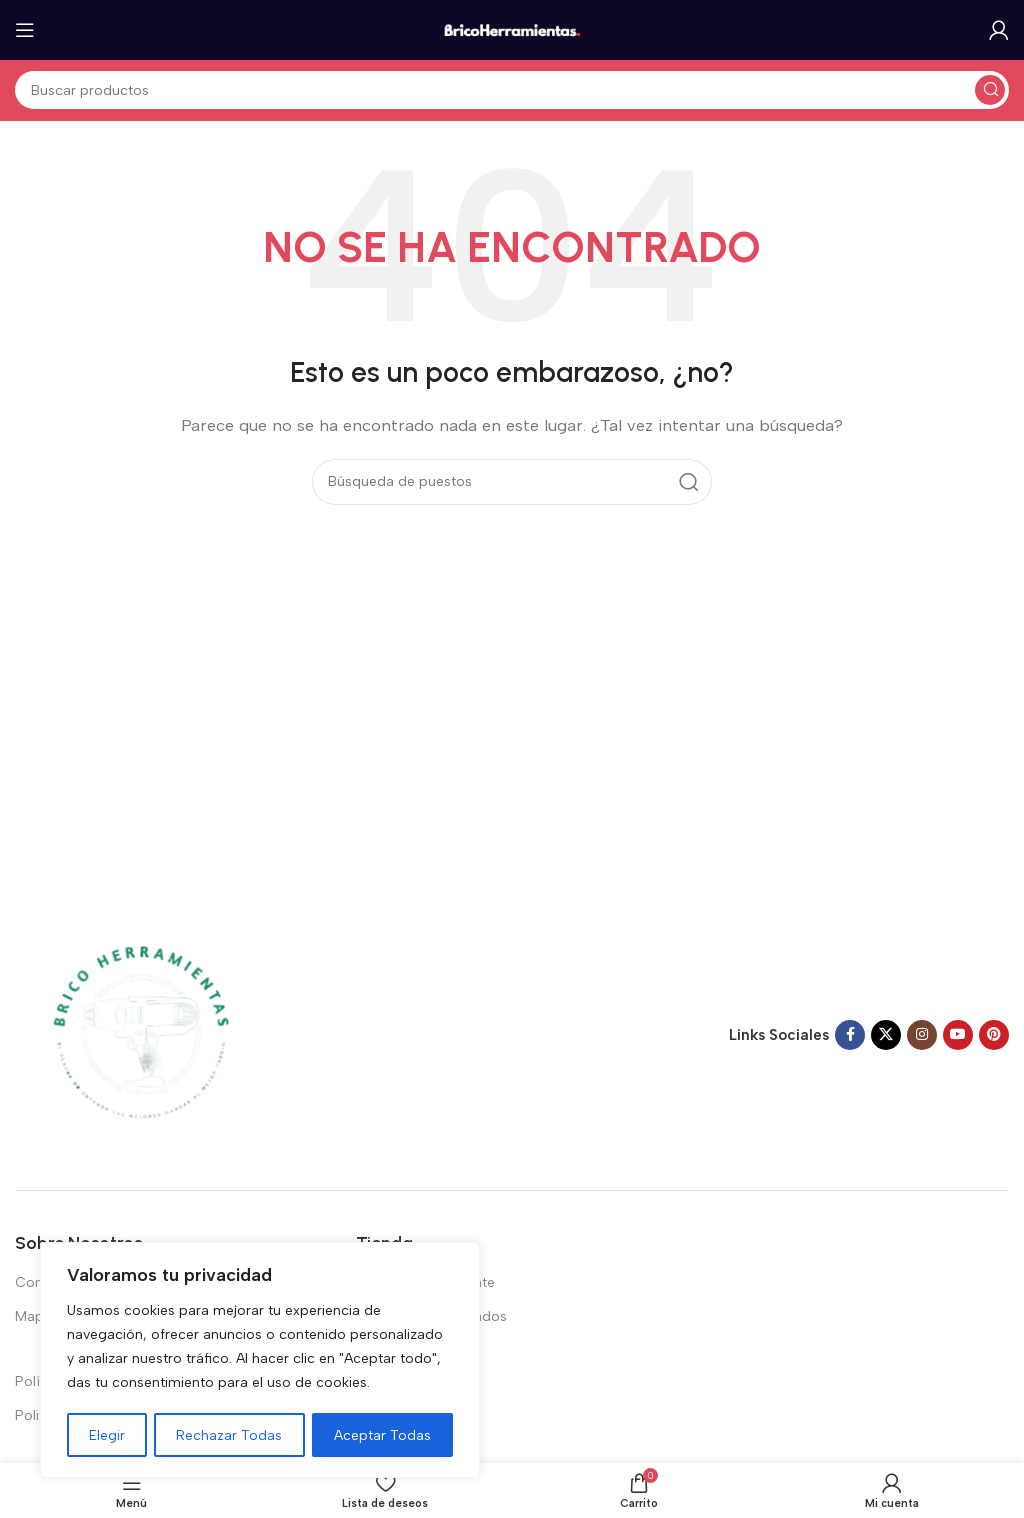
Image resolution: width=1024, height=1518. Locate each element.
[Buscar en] (512, 90)
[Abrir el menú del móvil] (25, 30)
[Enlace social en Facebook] (850, 1035)
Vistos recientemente (425, 1282)
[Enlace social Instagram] (922, 1035)
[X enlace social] (886, 1035)
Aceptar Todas (382, 1434)
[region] (260, 1361)
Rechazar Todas (230, 1434)
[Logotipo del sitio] (512, 29)
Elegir (107, 1434)
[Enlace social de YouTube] (958, 1035)
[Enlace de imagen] (140, 1034)
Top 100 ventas (405, 1351)
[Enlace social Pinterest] (994, 1035)
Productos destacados (431, 1316)
